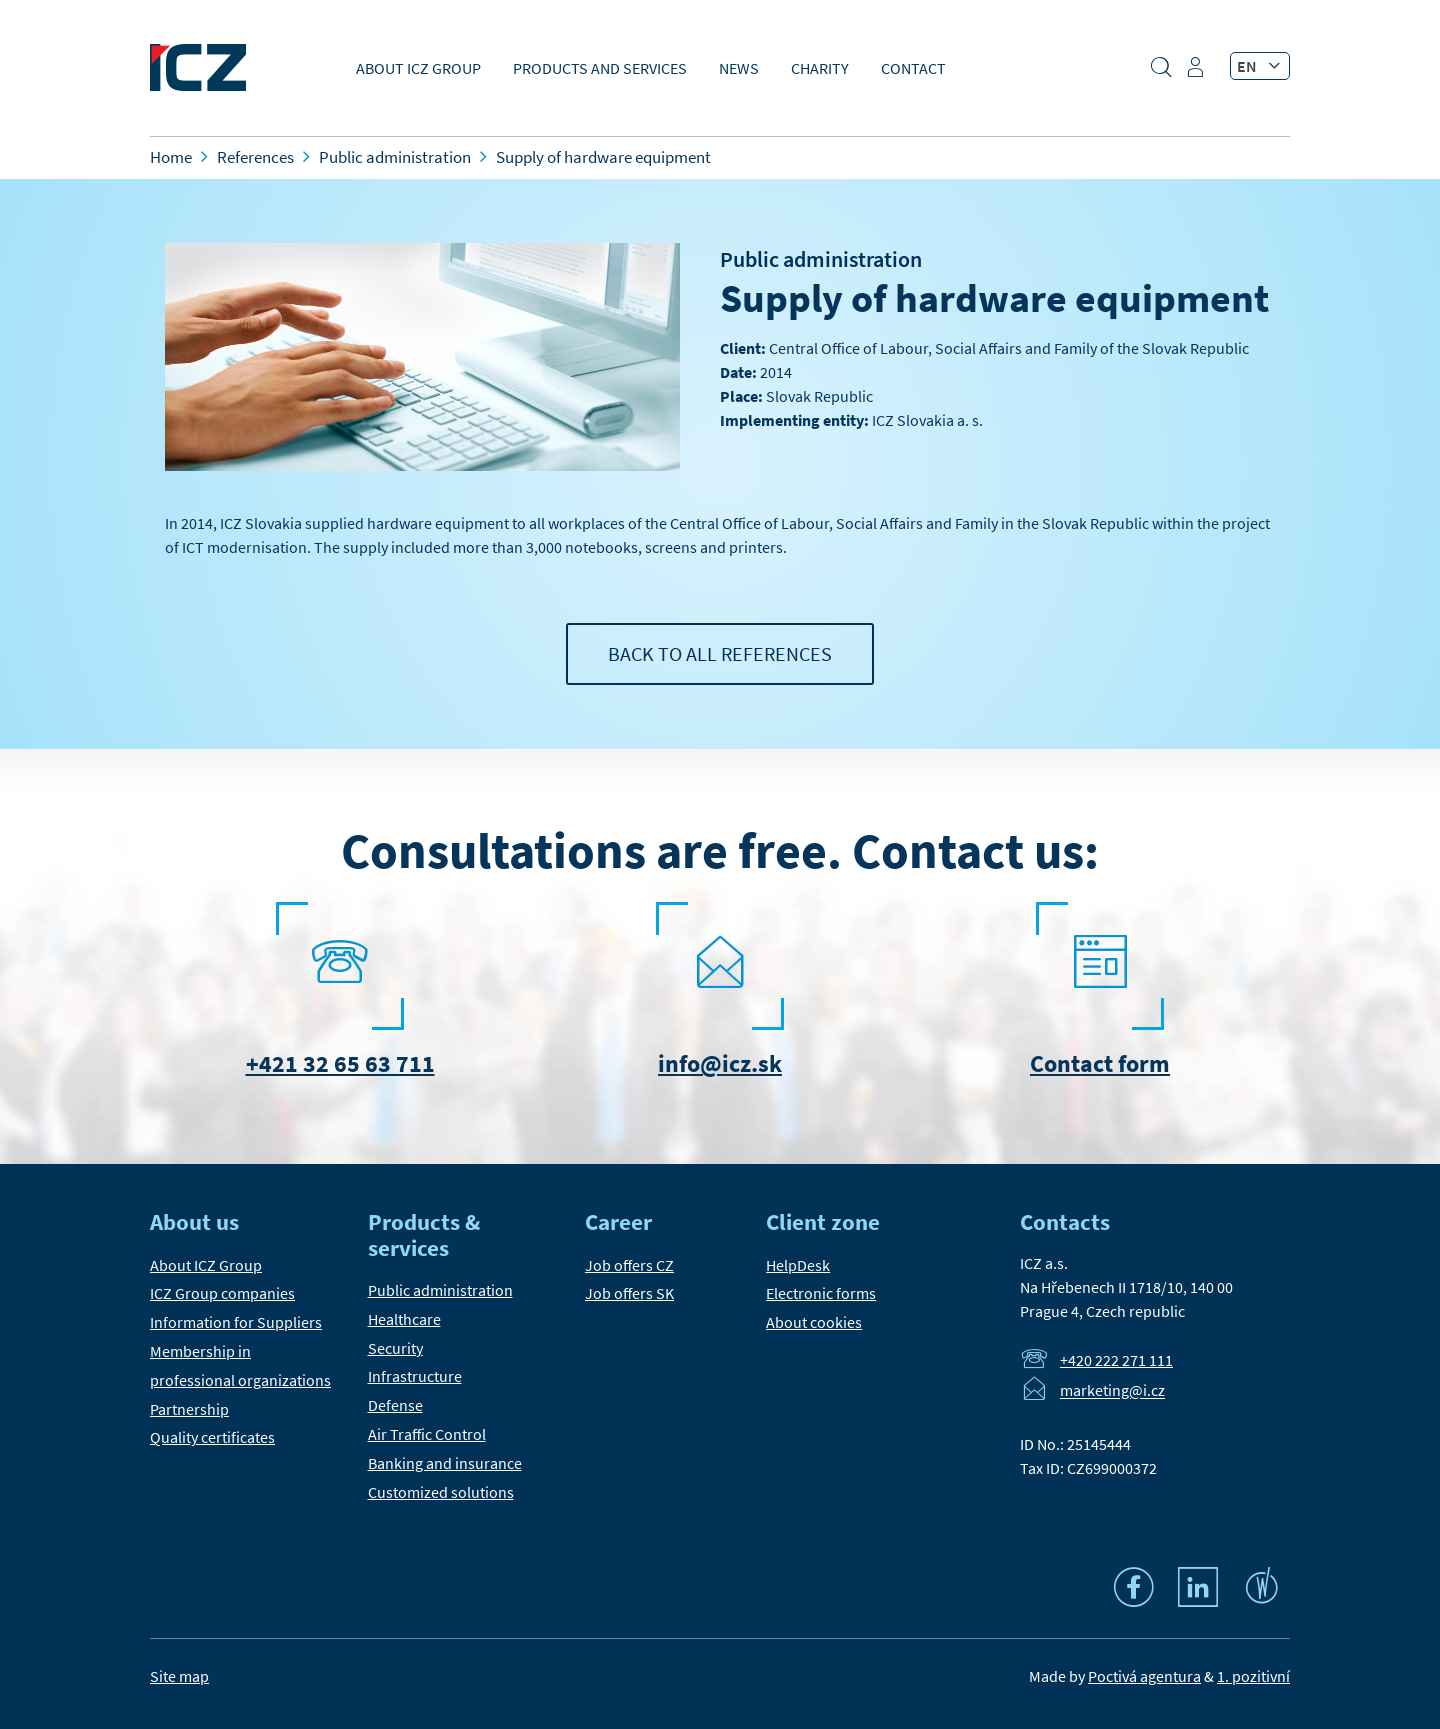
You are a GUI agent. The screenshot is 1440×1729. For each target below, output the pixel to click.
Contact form (1100, 1063)
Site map (179, 1676)
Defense (395, 1405)
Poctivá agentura (1144, 1676)
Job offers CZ (629, 1265)
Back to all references (720, 653)
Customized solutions (441, 1492)
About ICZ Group (418, 68)
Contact (913, 68)
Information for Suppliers (236, 1322)
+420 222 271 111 (1116, 1360)
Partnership (189, 1409)
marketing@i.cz (1112, 1391)
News (739, 68)
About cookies (814, 1322)
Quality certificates (212, 1437)
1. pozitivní (1253, 1676)
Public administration (821, 259)
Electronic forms (821, 1293)
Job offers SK (629, 1293)
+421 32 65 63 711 (340, 1063)
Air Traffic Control (427, 1434)
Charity (820, 68)
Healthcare (404, 1319)
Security (395, 1348)
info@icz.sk (720, 1063)
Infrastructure (415, 1376)
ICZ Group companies (222, 1293)
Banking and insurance (445, 1463)
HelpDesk (798, 1265)
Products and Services (600, 68)
